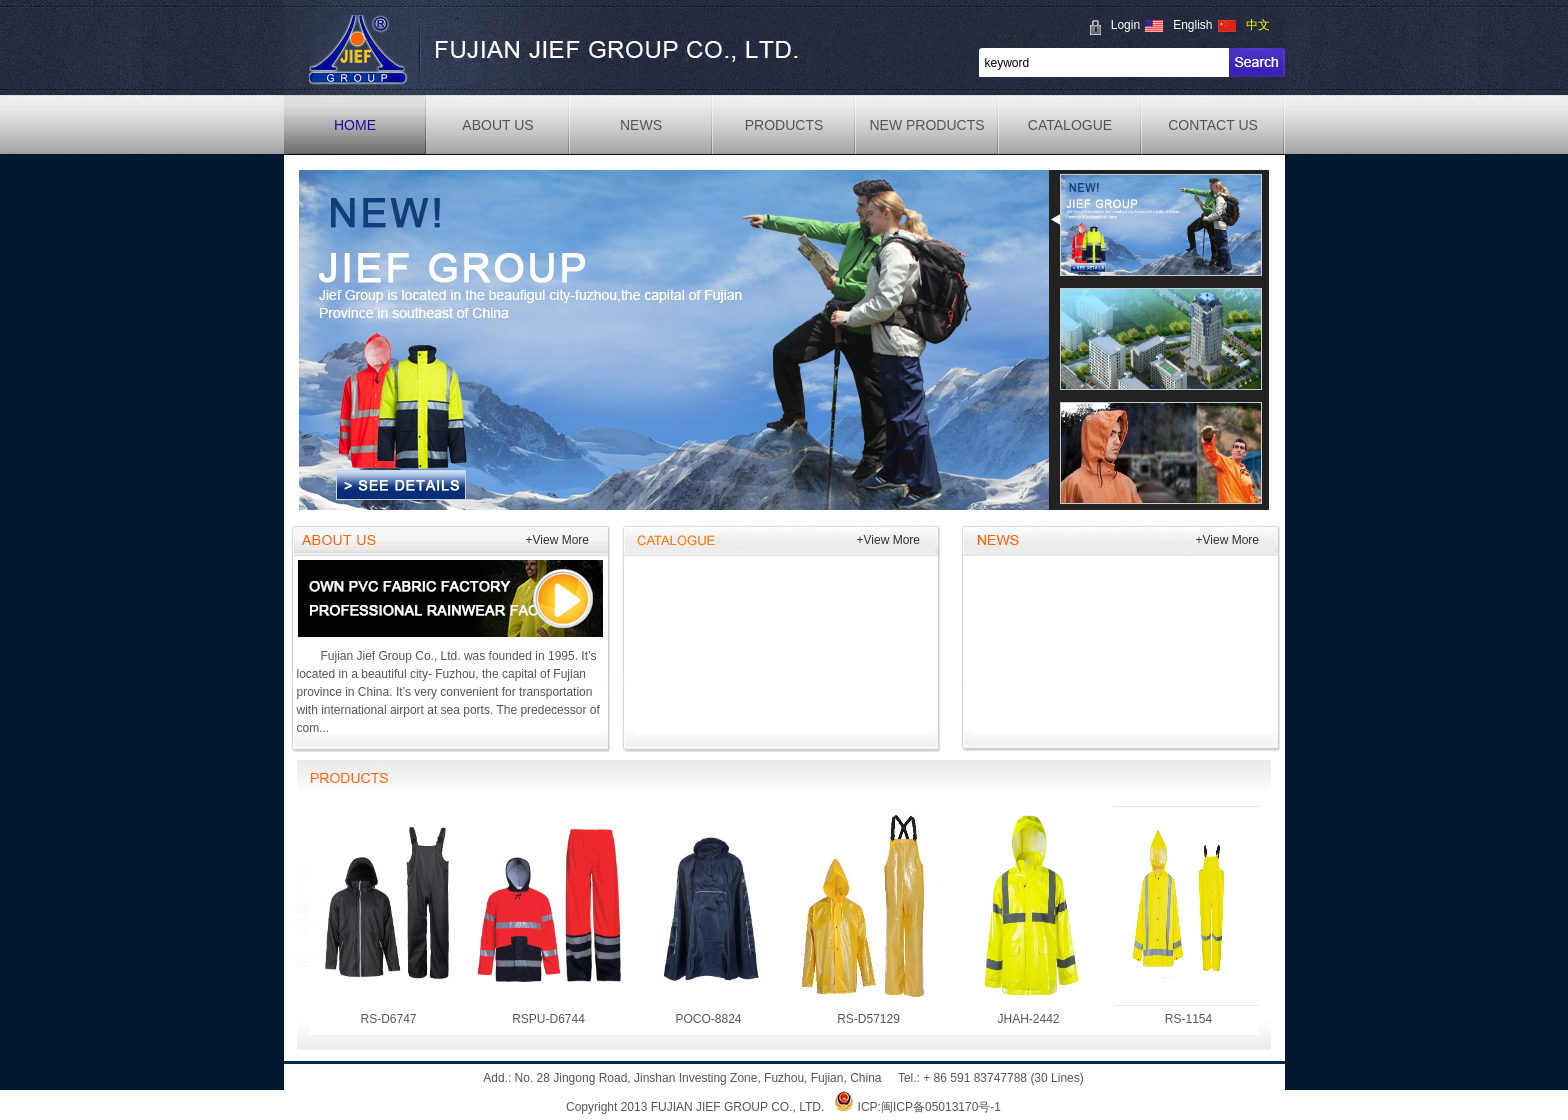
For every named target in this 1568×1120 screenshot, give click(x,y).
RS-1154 (1189, 916)
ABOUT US (497, 125)
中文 (1258, 25)
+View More (557, 540)
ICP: (869, 1107)
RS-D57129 (869, 916)
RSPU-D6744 (549, 916)
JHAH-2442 (1029, 916)
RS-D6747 (389, 916)
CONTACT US (1213, 125)
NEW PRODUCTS (926, 125)
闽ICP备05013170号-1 (941, 1107)
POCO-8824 (709, 916)
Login (1125, 25)
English (1192, 25)
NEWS (641, 125)
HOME (355, 125)
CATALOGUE (1070, 125)
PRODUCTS (784, 125)
